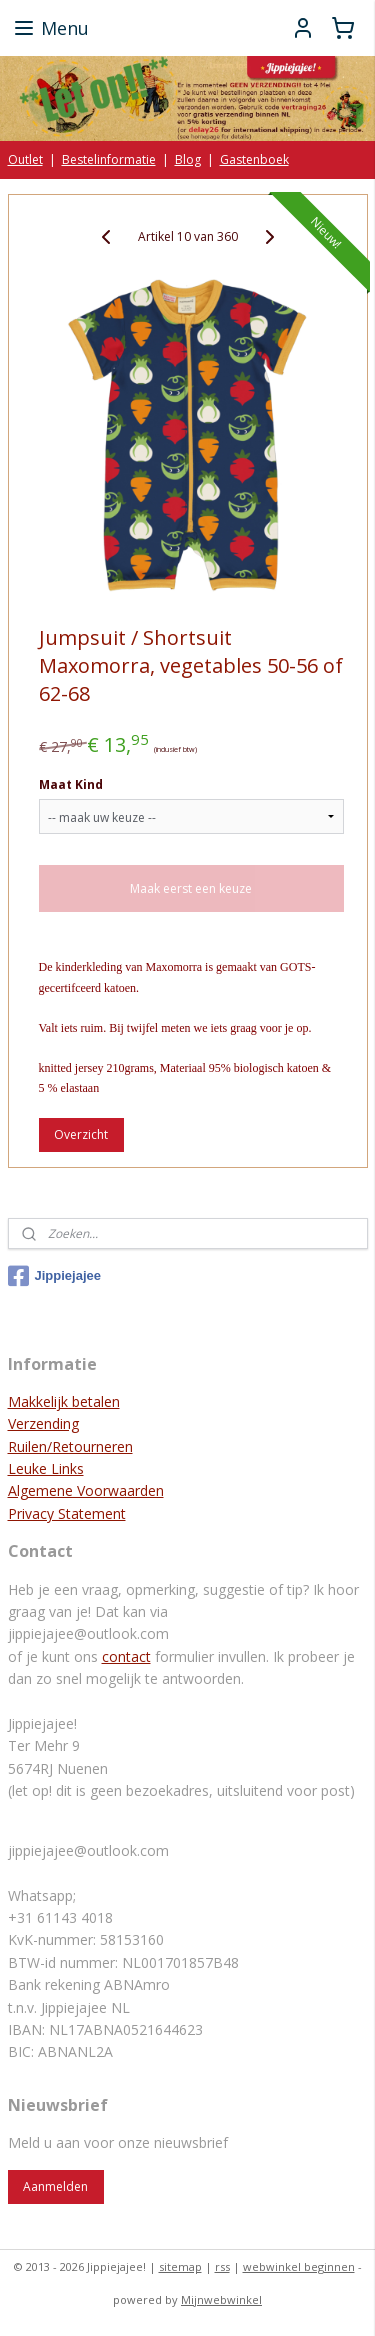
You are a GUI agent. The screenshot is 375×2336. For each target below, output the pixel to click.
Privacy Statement (67, 1513)
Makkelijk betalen (64, 1401)
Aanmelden (55, 2186)
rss (222, 2266)
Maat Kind (71, 784)
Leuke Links (46, 1468)
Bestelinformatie (109, 159)
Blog (188, 159)
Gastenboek (254, 159)
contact (126, 1656)
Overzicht (81, 1134)
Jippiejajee (54, 1276)
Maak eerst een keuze (191, 888)
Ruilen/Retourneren (70, 1446)
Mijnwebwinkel (221, 2299)
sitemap (180, 2266)
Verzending (43, 1423)
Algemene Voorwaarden (86, 1490)
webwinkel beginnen (299, 2266)
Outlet (25, 159)
